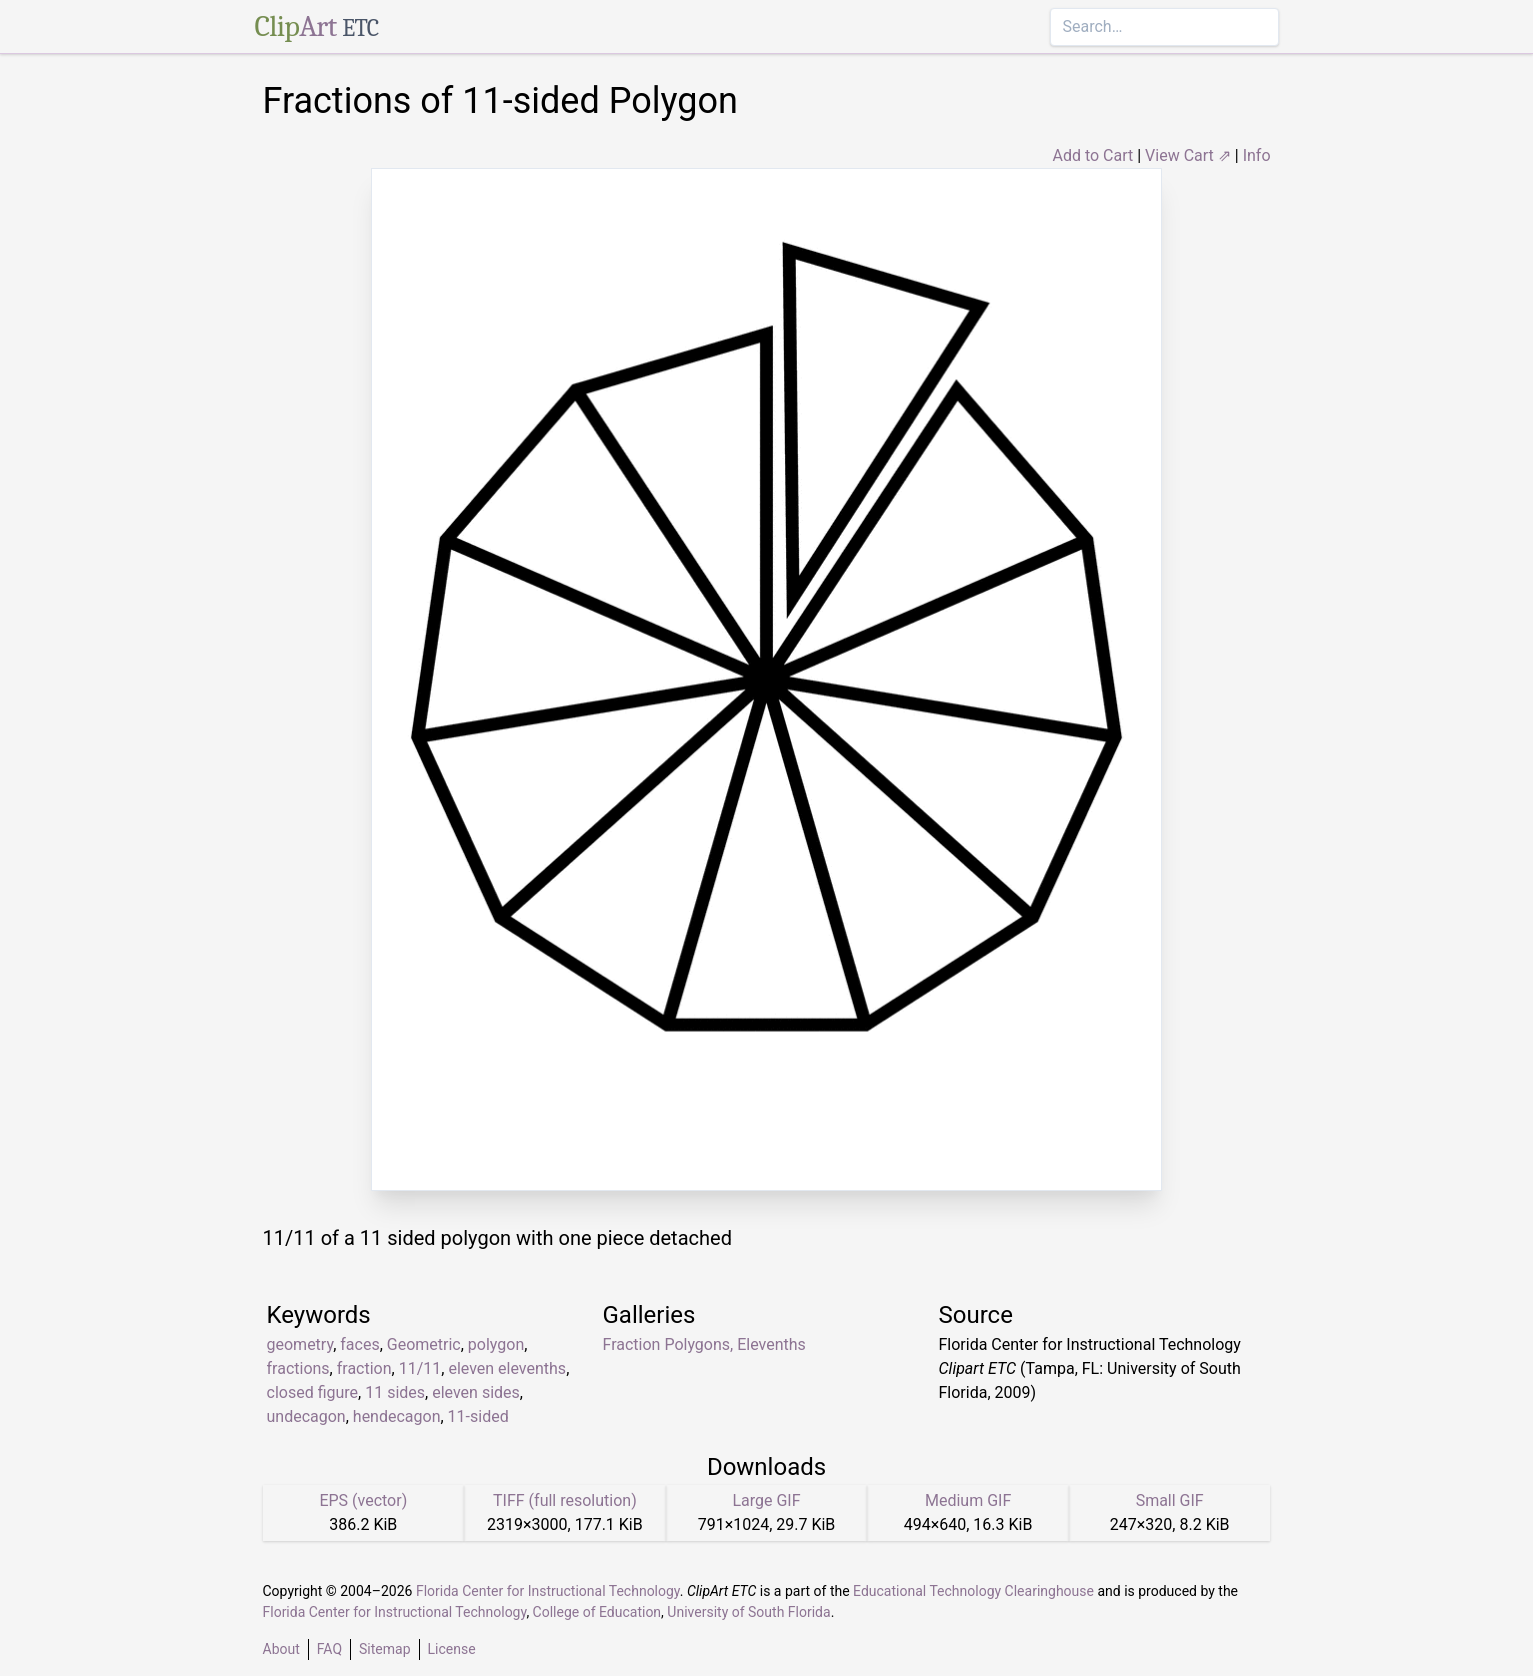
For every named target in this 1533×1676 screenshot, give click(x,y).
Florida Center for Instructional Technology (548, 1591)
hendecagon (397, 1416)
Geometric (424, 1344)
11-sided (478, 1416)
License (452, 1649)
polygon (496, 1344)
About (281, 1649)
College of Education (597, 1612)
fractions (298, 1368)
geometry (300, 1344)
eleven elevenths (507, 1368)
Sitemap (384, 1649)
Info (1257, 155)
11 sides (395, 1392)
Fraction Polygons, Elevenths (704, 1344)
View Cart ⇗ (1188, 155)
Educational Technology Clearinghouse (973, 1591)
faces (359, 1344)
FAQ (329, 1649)
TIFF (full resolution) (565, 1500)
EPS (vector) (363, 1500)
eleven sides (476, 1392)
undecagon (306, 1416)
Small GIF (1170, 1500)
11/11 (420, 1368)
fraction (364, 1368)
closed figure (313, 1392)
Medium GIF (968, 1500)
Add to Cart (1092, 155)
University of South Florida (748, 1612)
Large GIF (766, 1500)
